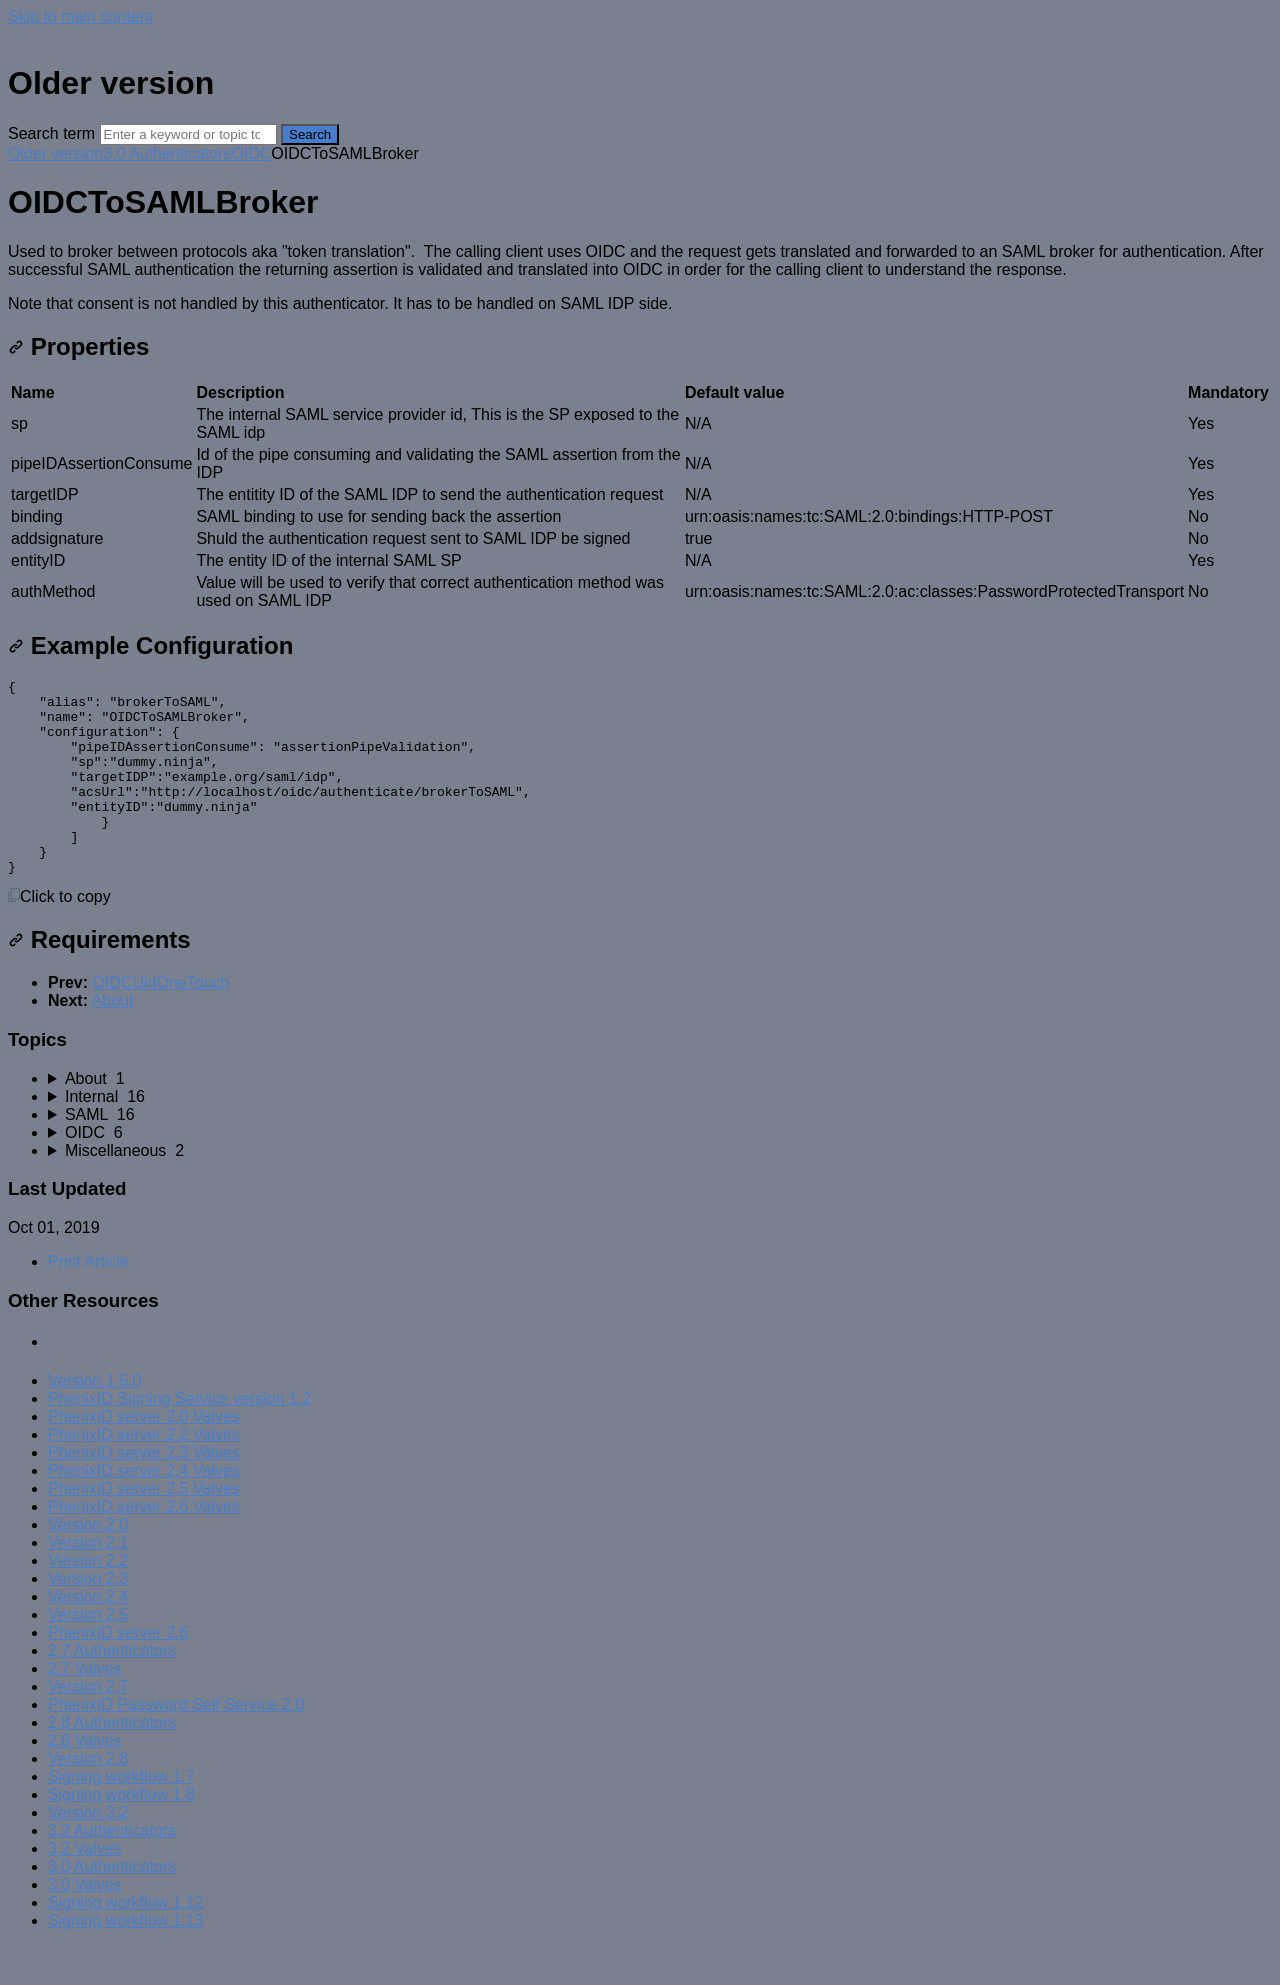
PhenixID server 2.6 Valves (144, 1545)
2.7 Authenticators (112, 1689)
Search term (51, 133)
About (113, 1039)
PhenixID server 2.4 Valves (144, 1509)
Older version (55, 153)
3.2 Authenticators (112, 1869)
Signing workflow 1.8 (121, 1833)
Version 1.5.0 (94, 1419)
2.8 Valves (85, 1779)
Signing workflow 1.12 (126, 1941)
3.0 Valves (85, 1923)
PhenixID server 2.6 (118, 1671)
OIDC (251, 153)
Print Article (88, 1300)
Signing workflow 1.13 (126, 1959)
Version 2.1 (88, 1581)
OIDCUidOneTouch (160, 1021)
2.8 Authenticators (112, 1761)
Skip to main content (80, 16)
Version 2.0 (88, 1563)
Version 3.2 (88, 1851)
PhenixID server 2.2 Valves (144, 1473)
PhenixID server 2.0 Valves (144, 1455)
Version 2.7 (88, 1725)
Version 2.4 (88, 1635)
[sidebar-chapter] (660, 1118)
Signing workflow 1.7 (121, 1815)
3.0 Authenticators (167, 153)
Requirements (99, 978)
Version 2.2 (88, 1599)
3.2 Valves (85, 1887)
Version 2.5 (88, 1653)
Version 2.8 (88, 1797)
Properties (78, 346)
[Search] (188, 134)
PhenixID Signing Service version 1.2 (179, 1437)
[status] (640, 278)
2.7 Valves (85, 1707)
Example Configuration (150, 645)
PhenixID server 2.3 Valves (144, 1491)
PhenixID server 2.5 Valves (144, 1527)
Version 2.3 (88, 1617)
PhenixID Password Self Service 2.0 (176, 1743)
